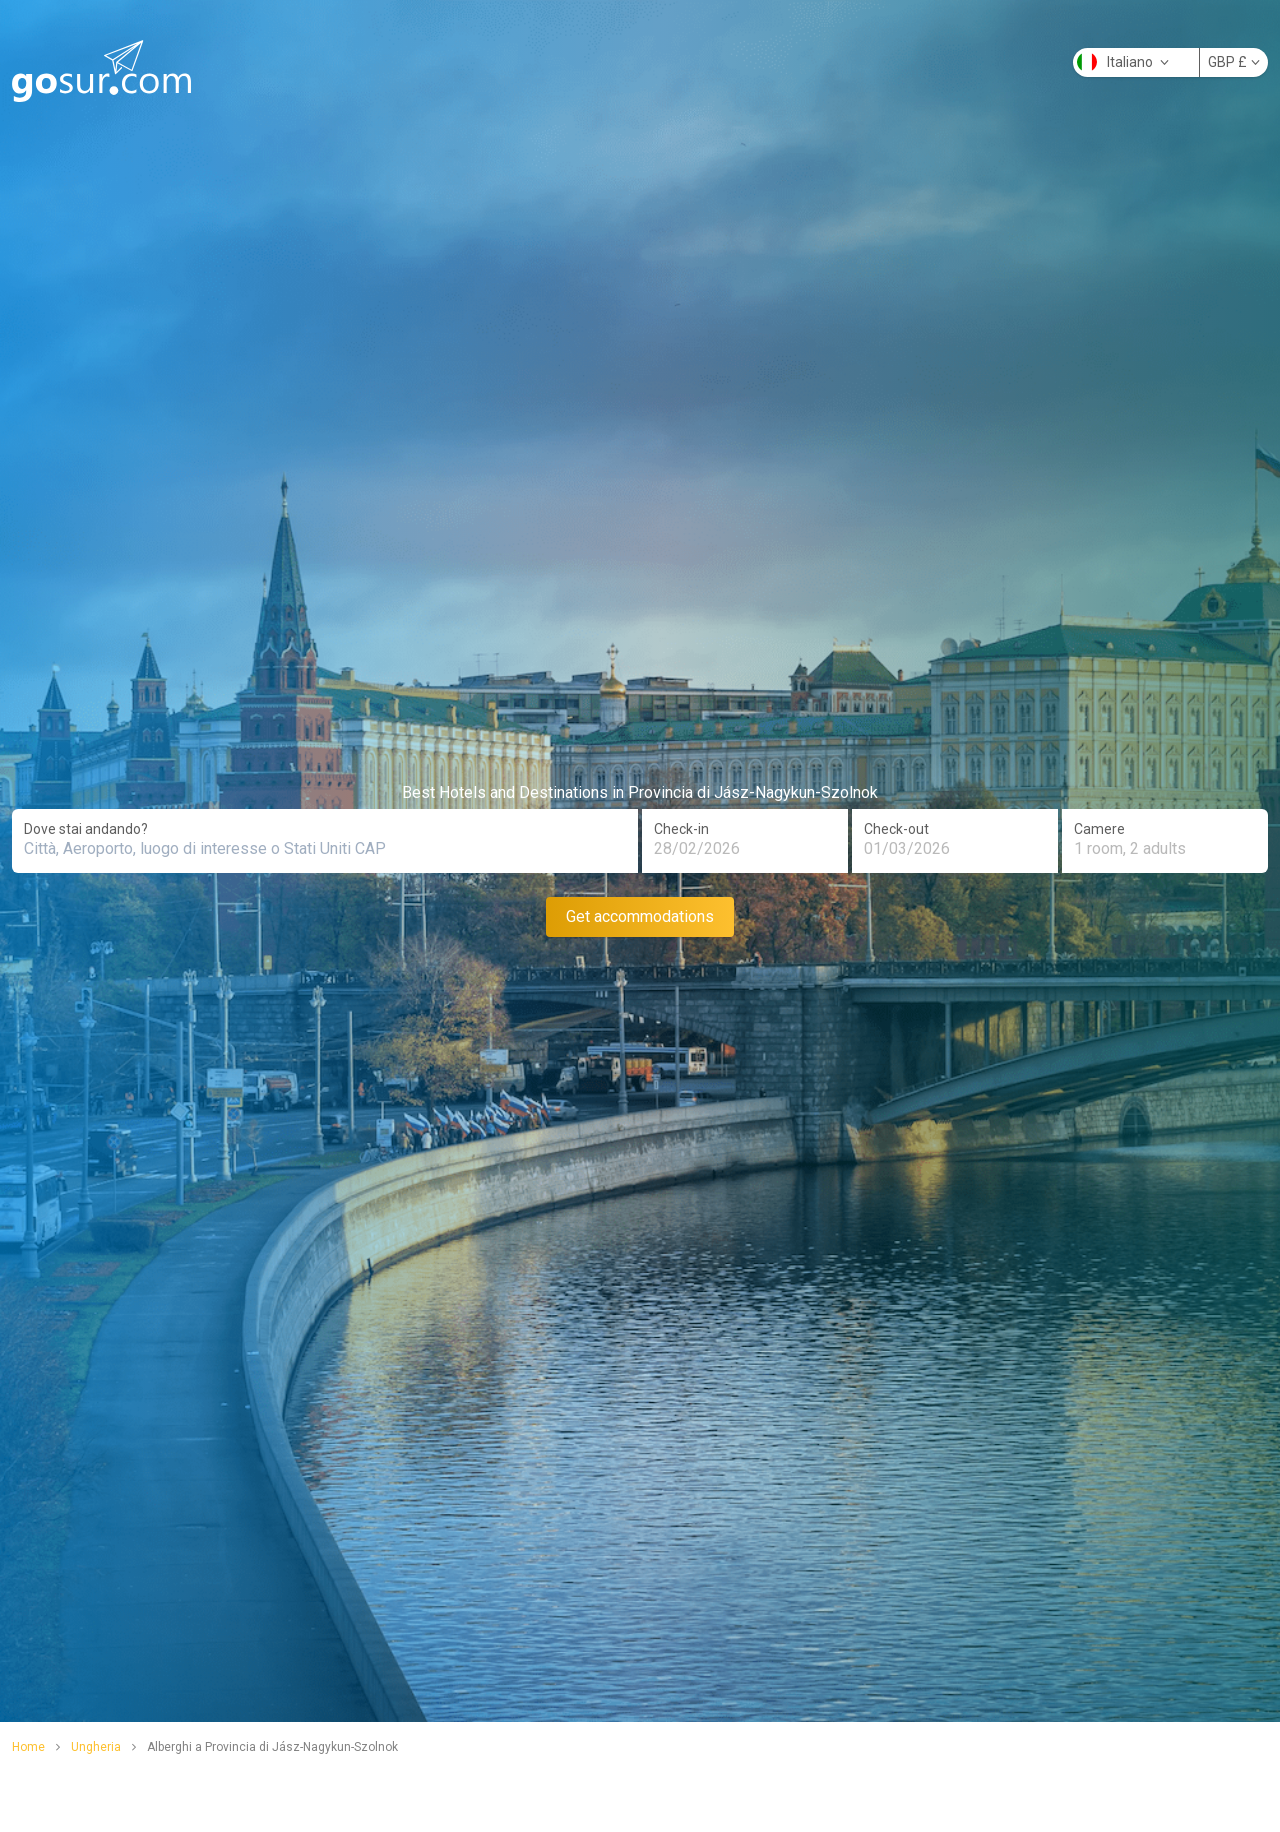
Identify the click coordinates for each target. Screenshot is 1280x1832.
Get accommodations (640, 916)
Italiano (1123, 62)
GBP (1234, 62)
